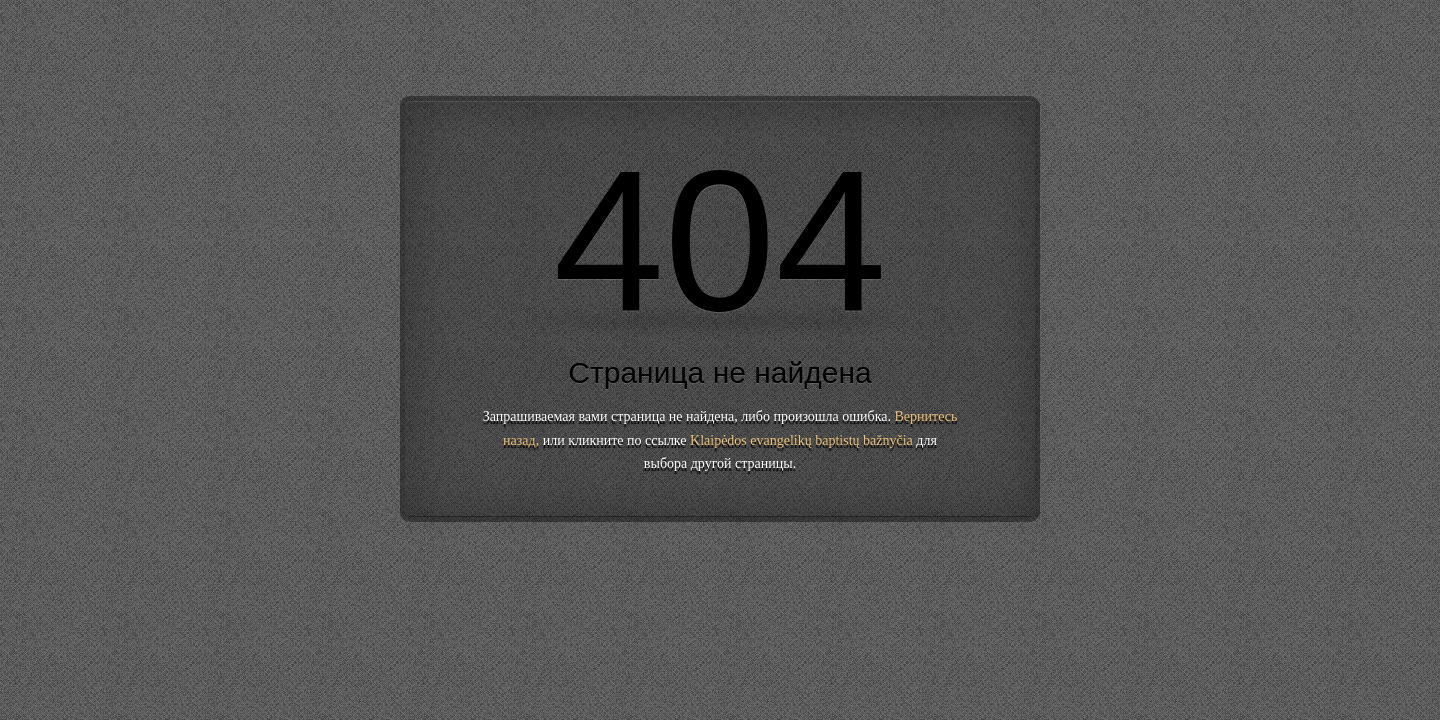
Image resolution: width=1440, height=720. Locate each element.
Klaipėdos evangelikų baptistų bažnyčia (801, 440)
